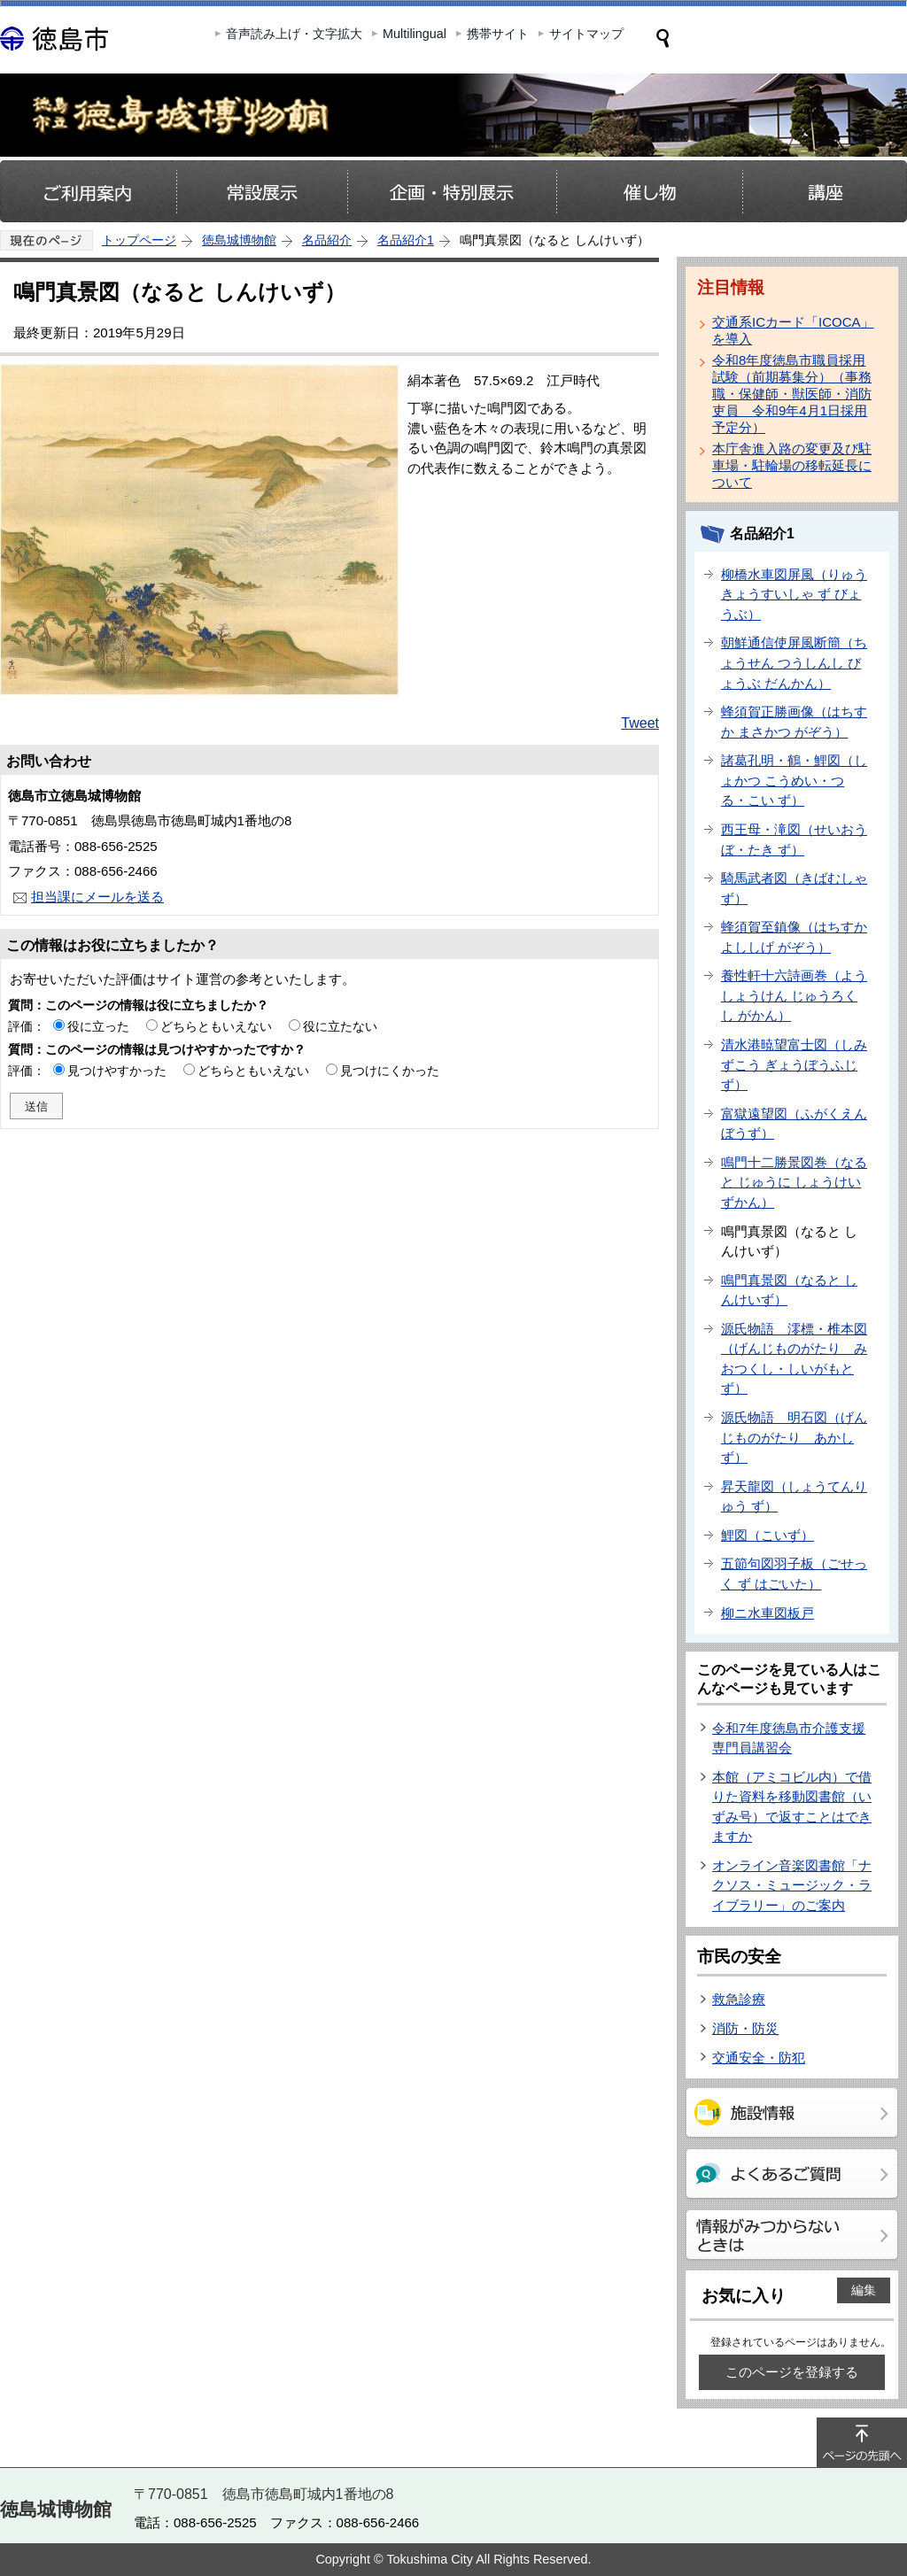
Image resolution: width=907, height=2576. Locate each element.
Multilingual (414, 34)
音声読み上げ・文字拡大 (294, 34)
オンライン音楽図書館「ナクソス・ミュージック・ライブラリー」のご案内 (792, 1885)
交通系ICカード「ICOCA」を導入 (793, 330)
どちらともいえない (216, 1026)
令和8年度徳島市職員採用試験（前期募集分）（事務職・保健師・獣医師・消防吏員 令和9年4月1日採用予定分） (792, 393)
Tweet (640, 723)
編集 (863, 2290)
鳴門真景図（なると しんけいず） (789, 1290)
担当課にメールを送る (97, 896)
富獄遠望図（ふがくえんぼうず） (794, 1123)
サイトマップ (586, 34)
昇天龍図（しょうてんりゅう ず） (794, 1496)
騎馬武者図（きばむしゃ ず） (794, 888)
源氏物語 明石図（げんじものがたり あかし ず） (794, 1437)
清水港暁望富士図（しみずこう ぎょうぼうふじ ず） (794, 1064)
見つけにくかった (389, 1071)
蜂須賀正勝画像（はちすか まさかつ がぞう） (794, 721)
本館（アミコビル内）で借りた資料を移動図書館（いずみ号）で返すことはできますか (792, 1807)
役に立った (98, 1026)
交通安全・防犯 (758, 2057)
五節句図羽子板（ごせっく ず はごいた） (794, 1573)
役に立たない (340, 1026)
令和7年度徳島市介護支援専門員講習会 (788, 1738)
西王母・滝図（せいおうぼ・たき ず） (794, 839)
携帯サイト (498, 34)
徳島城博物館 (239, 240)
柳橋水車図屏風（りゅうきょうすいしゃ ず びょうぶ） (794, 594)
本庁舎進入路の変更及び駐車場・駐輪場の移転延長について (792, 465)
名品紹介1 (405, 240)
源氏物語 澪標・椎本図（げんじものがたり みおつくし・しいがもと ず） (794, 1358)
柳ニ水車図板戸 (767, 1613)
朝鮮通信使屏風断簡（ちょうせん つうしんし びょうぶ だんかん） (794, 662)
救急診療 (738, 1999)
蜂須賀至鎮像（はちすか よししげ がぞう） (794, 937)
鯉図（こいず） (767, 1535)
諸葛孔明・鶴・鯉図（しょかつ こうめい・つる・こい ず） (794, 780)
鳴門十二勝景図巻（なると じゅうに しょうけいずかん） (794, 1182)
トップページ (139, 240)
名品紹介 (327, 240)
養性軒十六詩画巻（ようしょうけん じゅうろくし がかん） (794, 995)
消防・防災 (745, 2028)
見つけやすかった (117, 1071)
